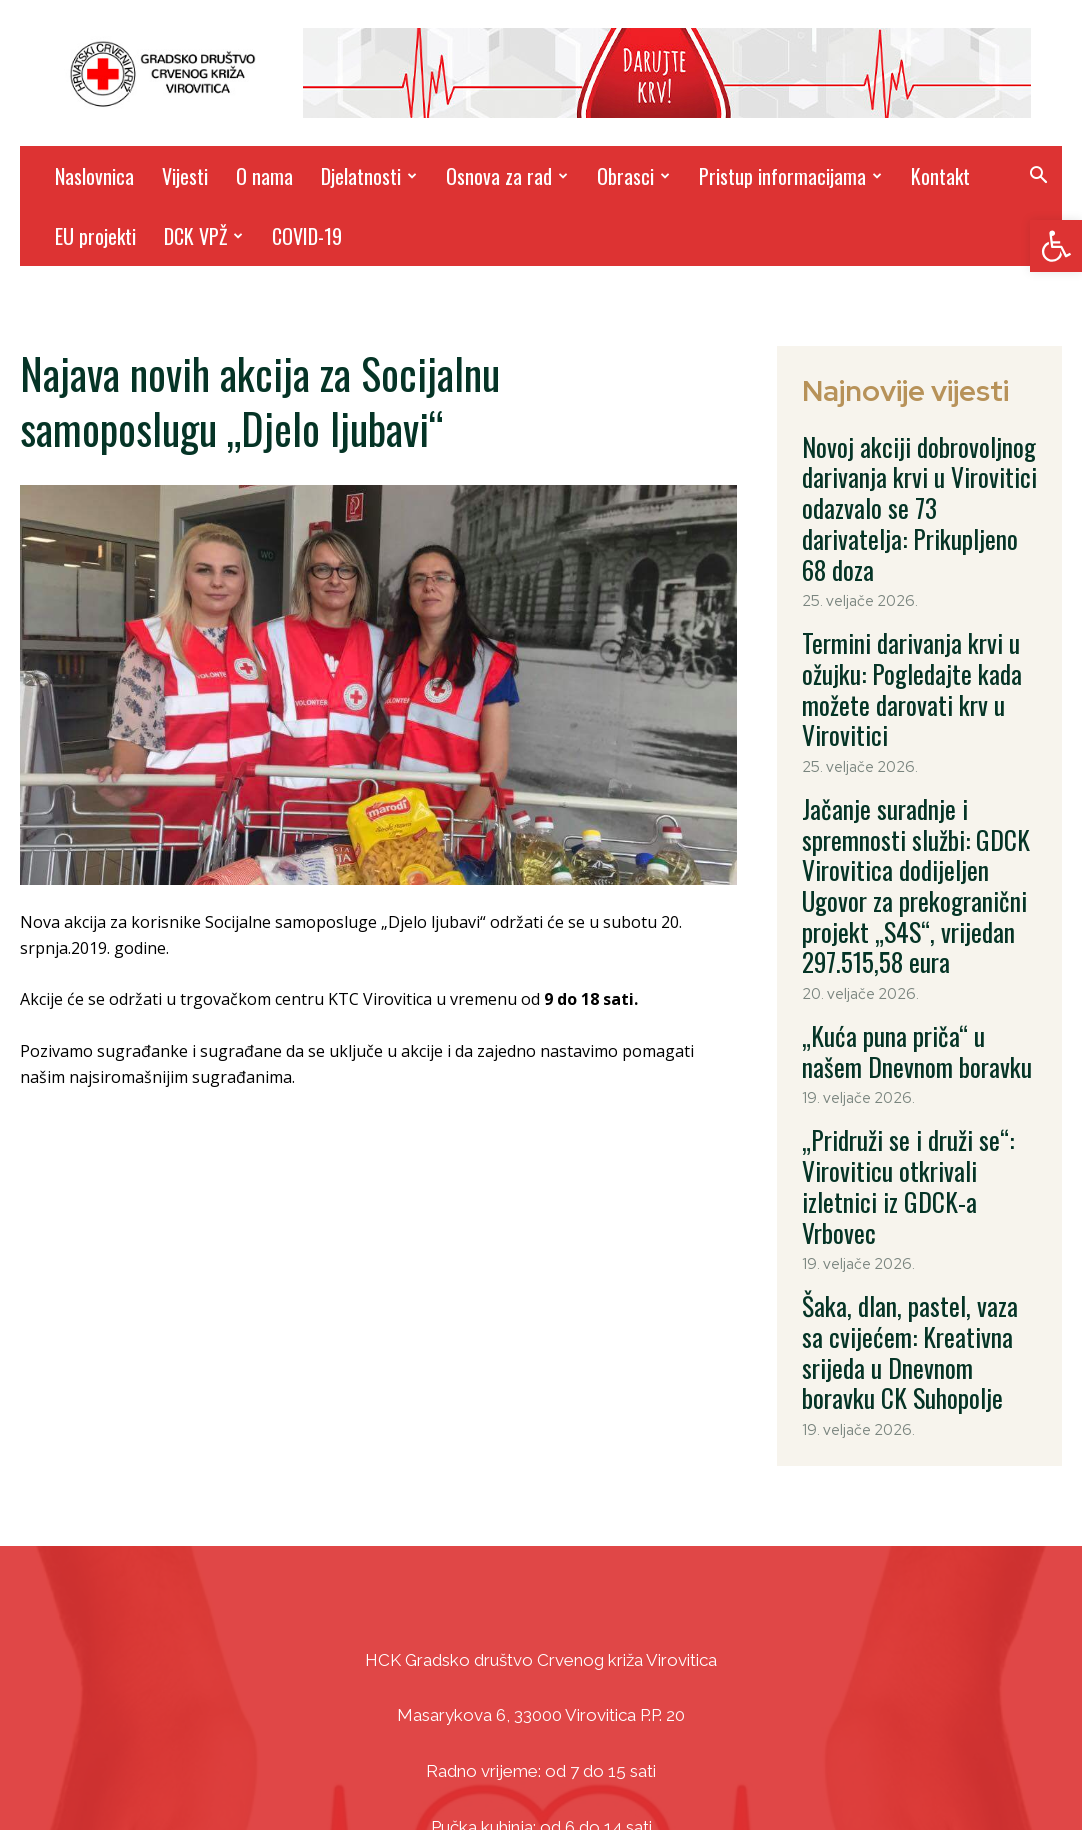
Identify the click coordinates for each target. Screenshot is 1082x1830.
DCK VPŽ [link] (203, 236)
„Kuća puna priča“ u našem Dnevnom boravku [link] (902, 869)
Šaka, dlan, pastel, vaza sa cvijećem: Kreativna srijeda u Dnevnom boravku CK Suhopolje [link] (919, 1087)
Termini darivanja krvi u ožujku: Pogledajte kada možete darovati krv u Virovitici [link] (917, 603)
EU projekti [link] (95, 236)
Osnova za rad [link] (507, 176)
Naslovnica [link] (94, 176)
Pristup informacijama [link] (790, 176)
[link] (1056, 246)
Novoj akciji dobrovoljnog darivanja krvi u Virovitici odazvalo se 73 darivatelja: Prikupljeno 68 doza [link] (901, 476)
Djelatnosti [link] (369, 176)
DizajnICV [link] (731, 1770)
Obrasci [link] (633, 176)
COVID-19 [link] (307, 236)
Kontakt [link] (940, 176)
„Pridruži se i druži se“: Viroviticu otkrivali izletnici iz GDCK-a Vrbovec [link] (910, 972)
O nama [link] (264, 176)
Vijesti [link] (185, 176)
